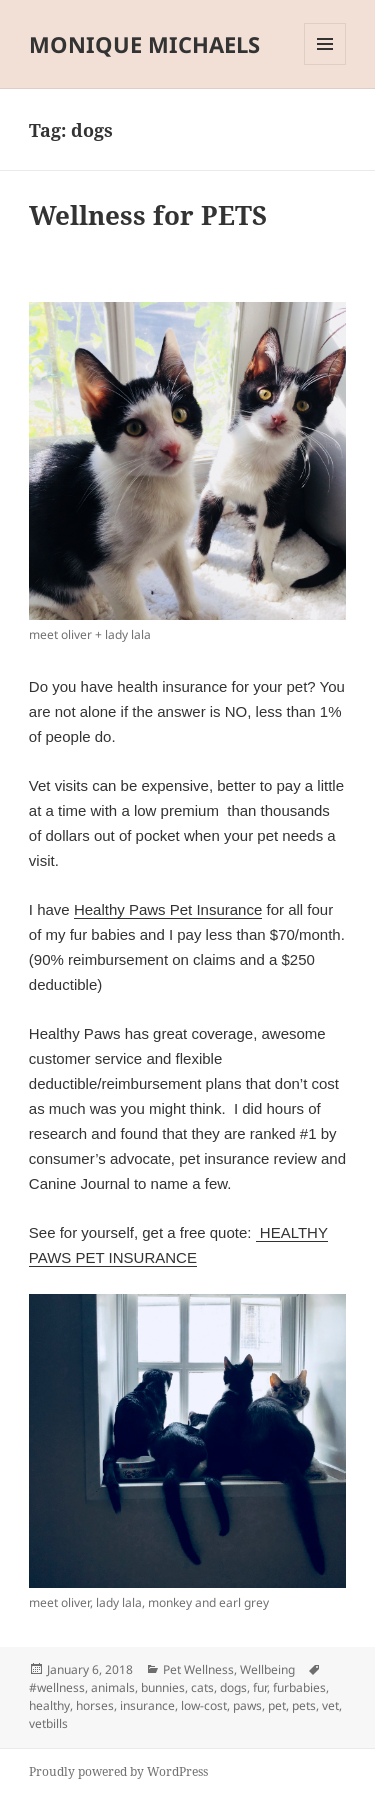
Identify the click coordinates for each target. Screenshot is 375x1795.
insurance (147, 1705)
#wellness (57, 1687)
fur (260, 1687)
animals (113, 1687)
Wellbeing (267, 1669)
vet (330, 1705)
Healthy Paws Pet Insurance (168, 909)
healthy (49, 1705)
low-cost (204, 1705)
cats (202, 1687)
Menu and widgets (325, 64)
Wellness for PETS (148, 215)
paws (247, 1705)
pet (277, 1705)
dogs (233, 1687)
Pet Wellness (198, 1669)
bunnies (163, 1687)
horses (95, 1705)
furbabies (299, 1687)
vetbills (48, 1723)
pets (304, 1705)
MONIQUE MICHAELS (144, 44)
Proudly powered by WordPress (118, 1771)
